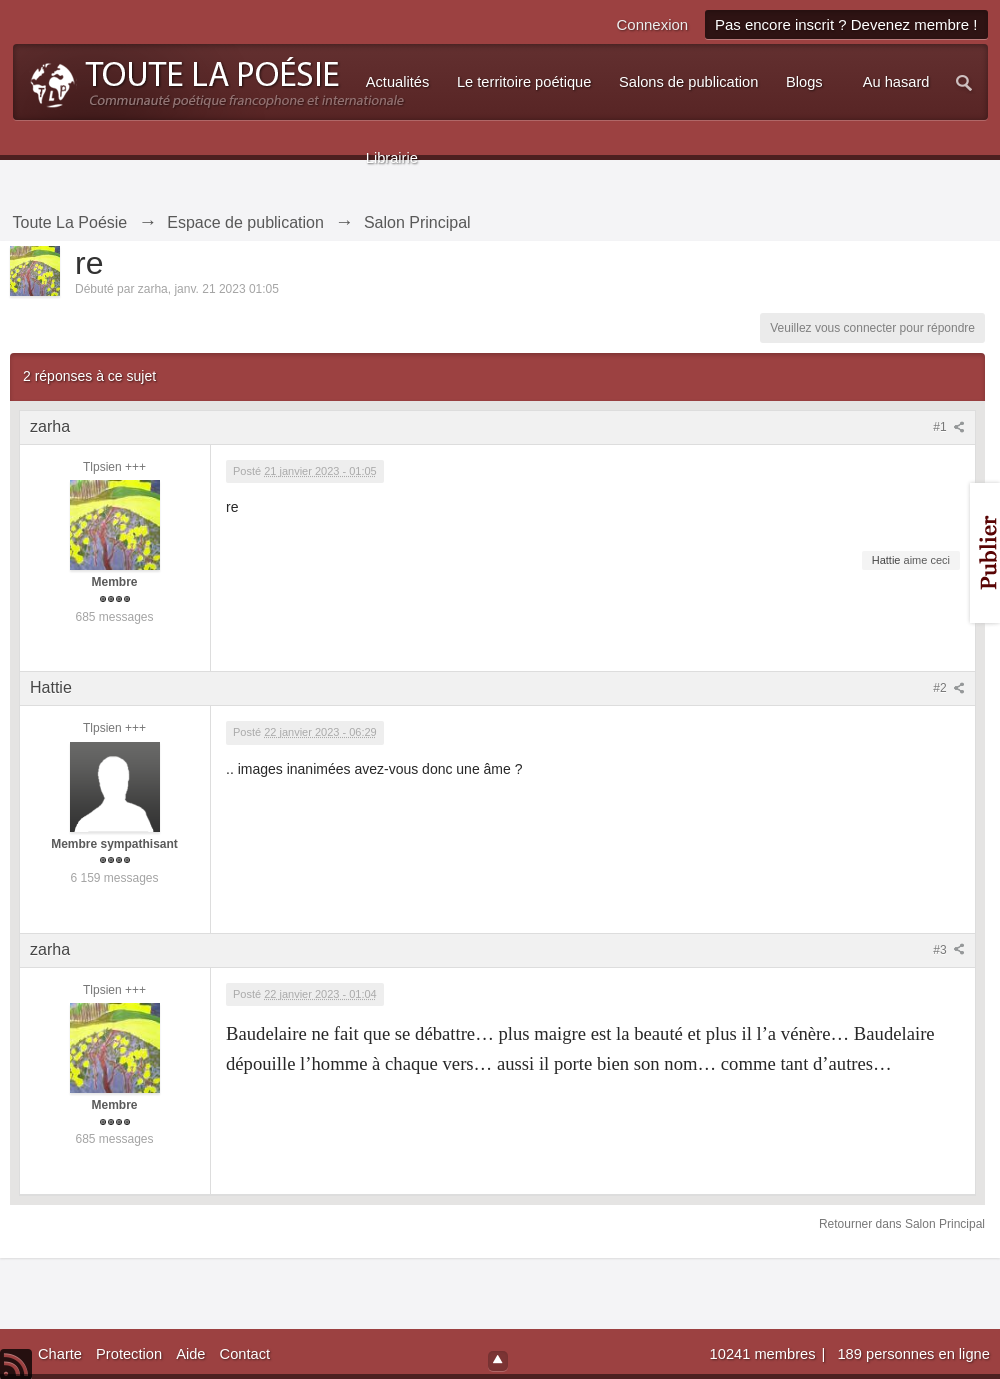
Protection (129, 1354)
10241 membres (765, 1354)
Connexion (652, 24)
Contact (245, 1354)
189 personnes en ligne (913, 1354)
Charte (60, 1354)
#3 (949, 950)
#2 (949, 688)
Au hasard (896, 82)
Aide (190, 1354)
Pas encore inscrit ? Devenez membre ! (846, 24)
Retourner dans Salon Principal (902, 1224)
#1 (949, 427)
